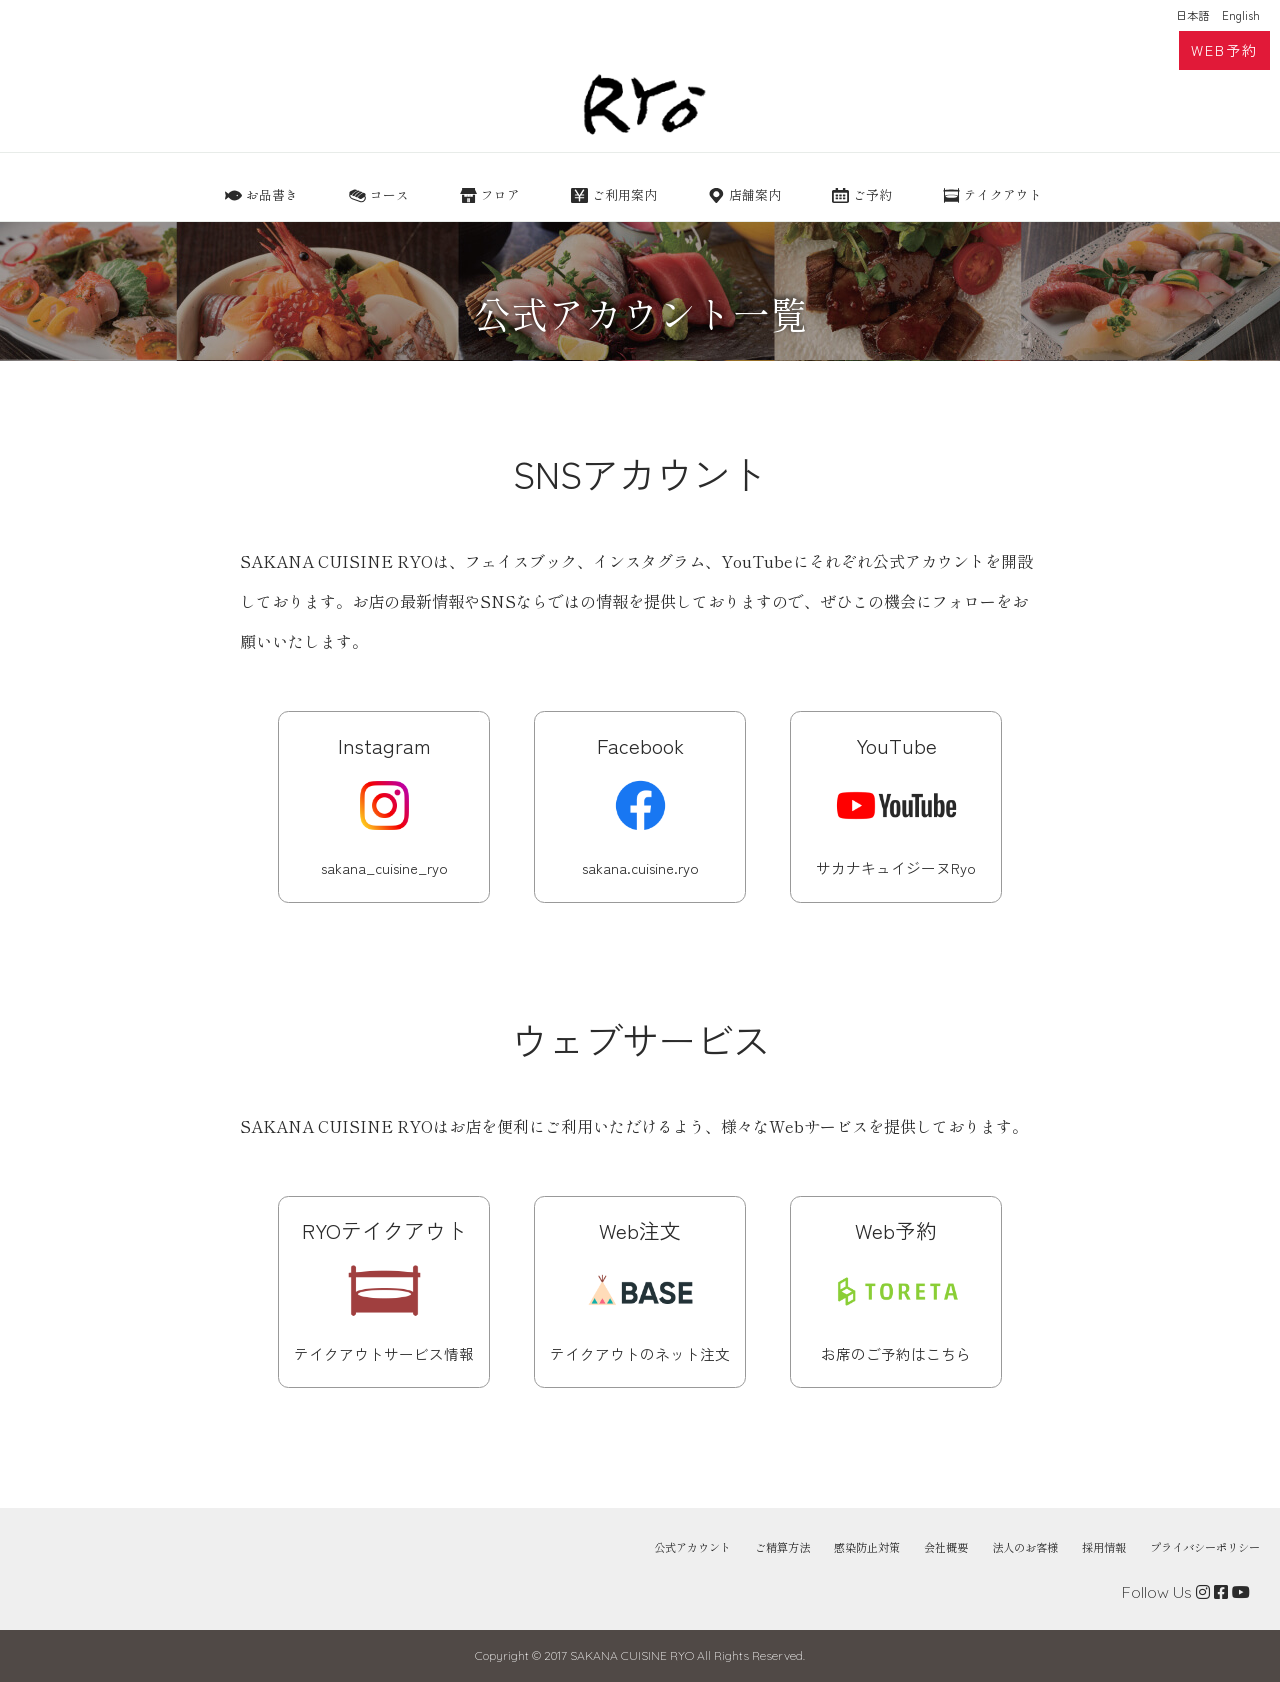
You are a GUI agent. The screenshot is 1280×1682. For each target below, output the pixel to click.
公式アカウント (692, 1548)
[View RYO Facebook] (1221, 1592)
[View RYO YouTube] (1241, 1592)
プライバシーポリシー (1205, 1548)
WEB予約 (1224, 49)
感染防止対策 (867, 1548)
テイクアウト (1003, 194)
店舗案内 (755, 194)
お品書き (272, 194)
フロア (500, 194)
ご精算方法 (782, 1548)
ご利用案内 (624, 194)
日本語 (1192, 15)
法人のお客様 (1025, 1548)
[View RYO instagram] (1203, 1592)
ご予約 (872, 194)
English (1241, 15)
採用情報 (1104, 1548)
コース (389, 194)
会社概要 (946, 1548)
